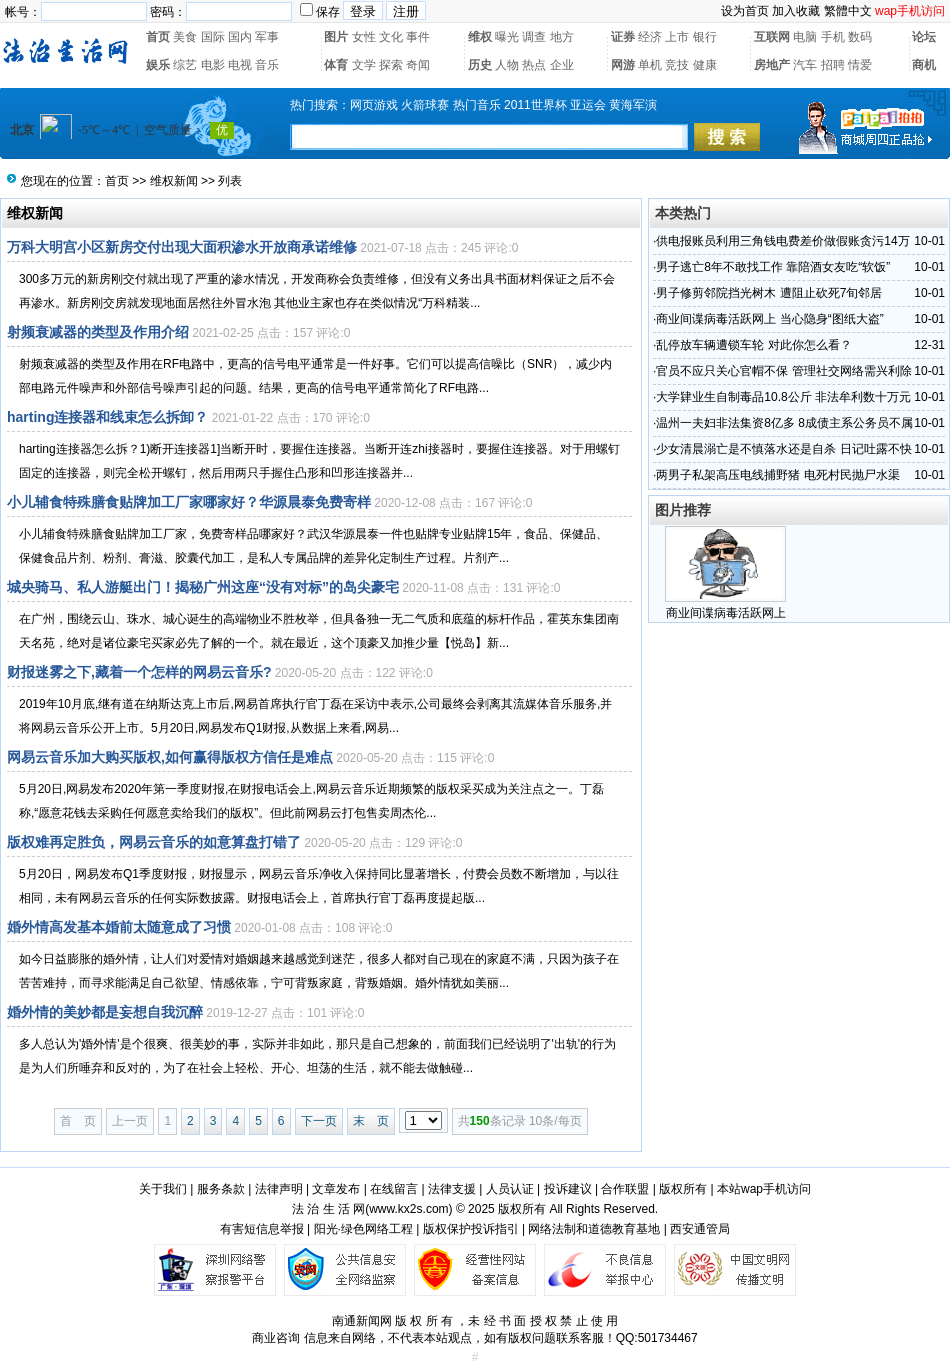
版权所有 (683, 1189)
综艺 (185, 65)
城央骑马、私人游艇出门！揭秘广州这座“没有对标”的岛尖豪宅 (203, 587)
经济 (650, 37)
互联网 (772, 37)
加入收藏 (796, 11)
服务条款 (221, 1189)
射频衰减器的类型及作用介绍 (98, 332)
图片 (336, 37)
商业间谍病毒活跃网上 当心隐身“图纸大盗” (769, 319)
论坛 (924, 37)
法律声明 (279, 1189)
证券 (623, 37)
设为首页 (745, 11)
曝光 (507, 37)
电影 (213, 65)
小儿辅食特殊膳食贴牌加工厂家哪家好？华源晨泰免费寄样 (189, 502)
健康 (705, 65)
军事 (267, 37)
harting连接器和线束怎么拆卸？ (107, 417)
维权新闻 (174, 181)
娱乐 (158, 65)
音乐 (267, 65)
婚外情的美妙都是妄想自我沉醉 (105, 1012)
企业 (562, 65)
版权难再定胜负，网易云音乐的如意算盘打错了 (154, 842)
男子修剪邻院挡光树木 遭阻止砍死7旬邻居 (769, 293)
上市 (677, 37)
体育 (336, 65)
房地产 (772, 65)
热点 (534, 65)
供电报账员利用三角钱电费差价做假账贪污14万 (782, 241)
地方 (562, 37)
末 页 (371, 1121)
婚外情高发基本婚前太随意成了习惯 (119, 927)
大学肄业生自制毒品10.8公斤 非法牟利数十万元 (783, 397)
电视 (240, 65)
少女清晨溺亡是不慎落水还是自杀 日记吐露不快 (783, 449)
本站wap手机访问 (764, 1189)
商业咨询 (276, 1338)
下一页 (319, 1121)
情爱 (860, 65)
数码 (860, 37)
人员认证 (510, 1189)
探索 (391, 65)
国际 (213, 37)
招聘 (833, 65)
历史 (480, 65)
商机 (924, 65)
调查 (534, 37)
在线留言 (394, 1189)
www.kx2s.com (408, 1209)
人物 (507, 65)
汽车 (805, 65)
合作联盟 (625, 1189)
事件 (418, 37)
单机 (650, 65)
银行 (705, 37)
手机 (833, 37)
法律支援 (452, 1189)
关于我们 (163, 1189)
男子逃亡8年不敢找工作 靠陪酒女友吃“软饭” (773, 267)
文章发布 (336, 1189)
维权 (480, 37)
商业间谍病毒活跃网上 (726, 613)
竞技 (677, 65)
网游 (623, 65)
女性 (364, 37)
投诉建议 (568, 1189)
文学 (364, 65)
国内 (240, 37)
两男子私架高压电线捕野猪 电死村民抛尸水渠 (777, 475)
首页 (158, 37)
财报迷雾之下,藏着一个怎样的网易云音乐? (139, 672)
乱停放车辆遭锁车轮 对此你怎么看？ (753, 345)
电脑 (805, 37)
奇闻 (418, 65)
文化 (391, 37)
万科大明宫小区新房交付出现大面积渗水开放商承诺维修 (182, 247)
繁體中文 (848, 11)
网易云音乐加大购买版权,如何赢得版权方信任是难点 (170, 757)
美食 (185, 37)
